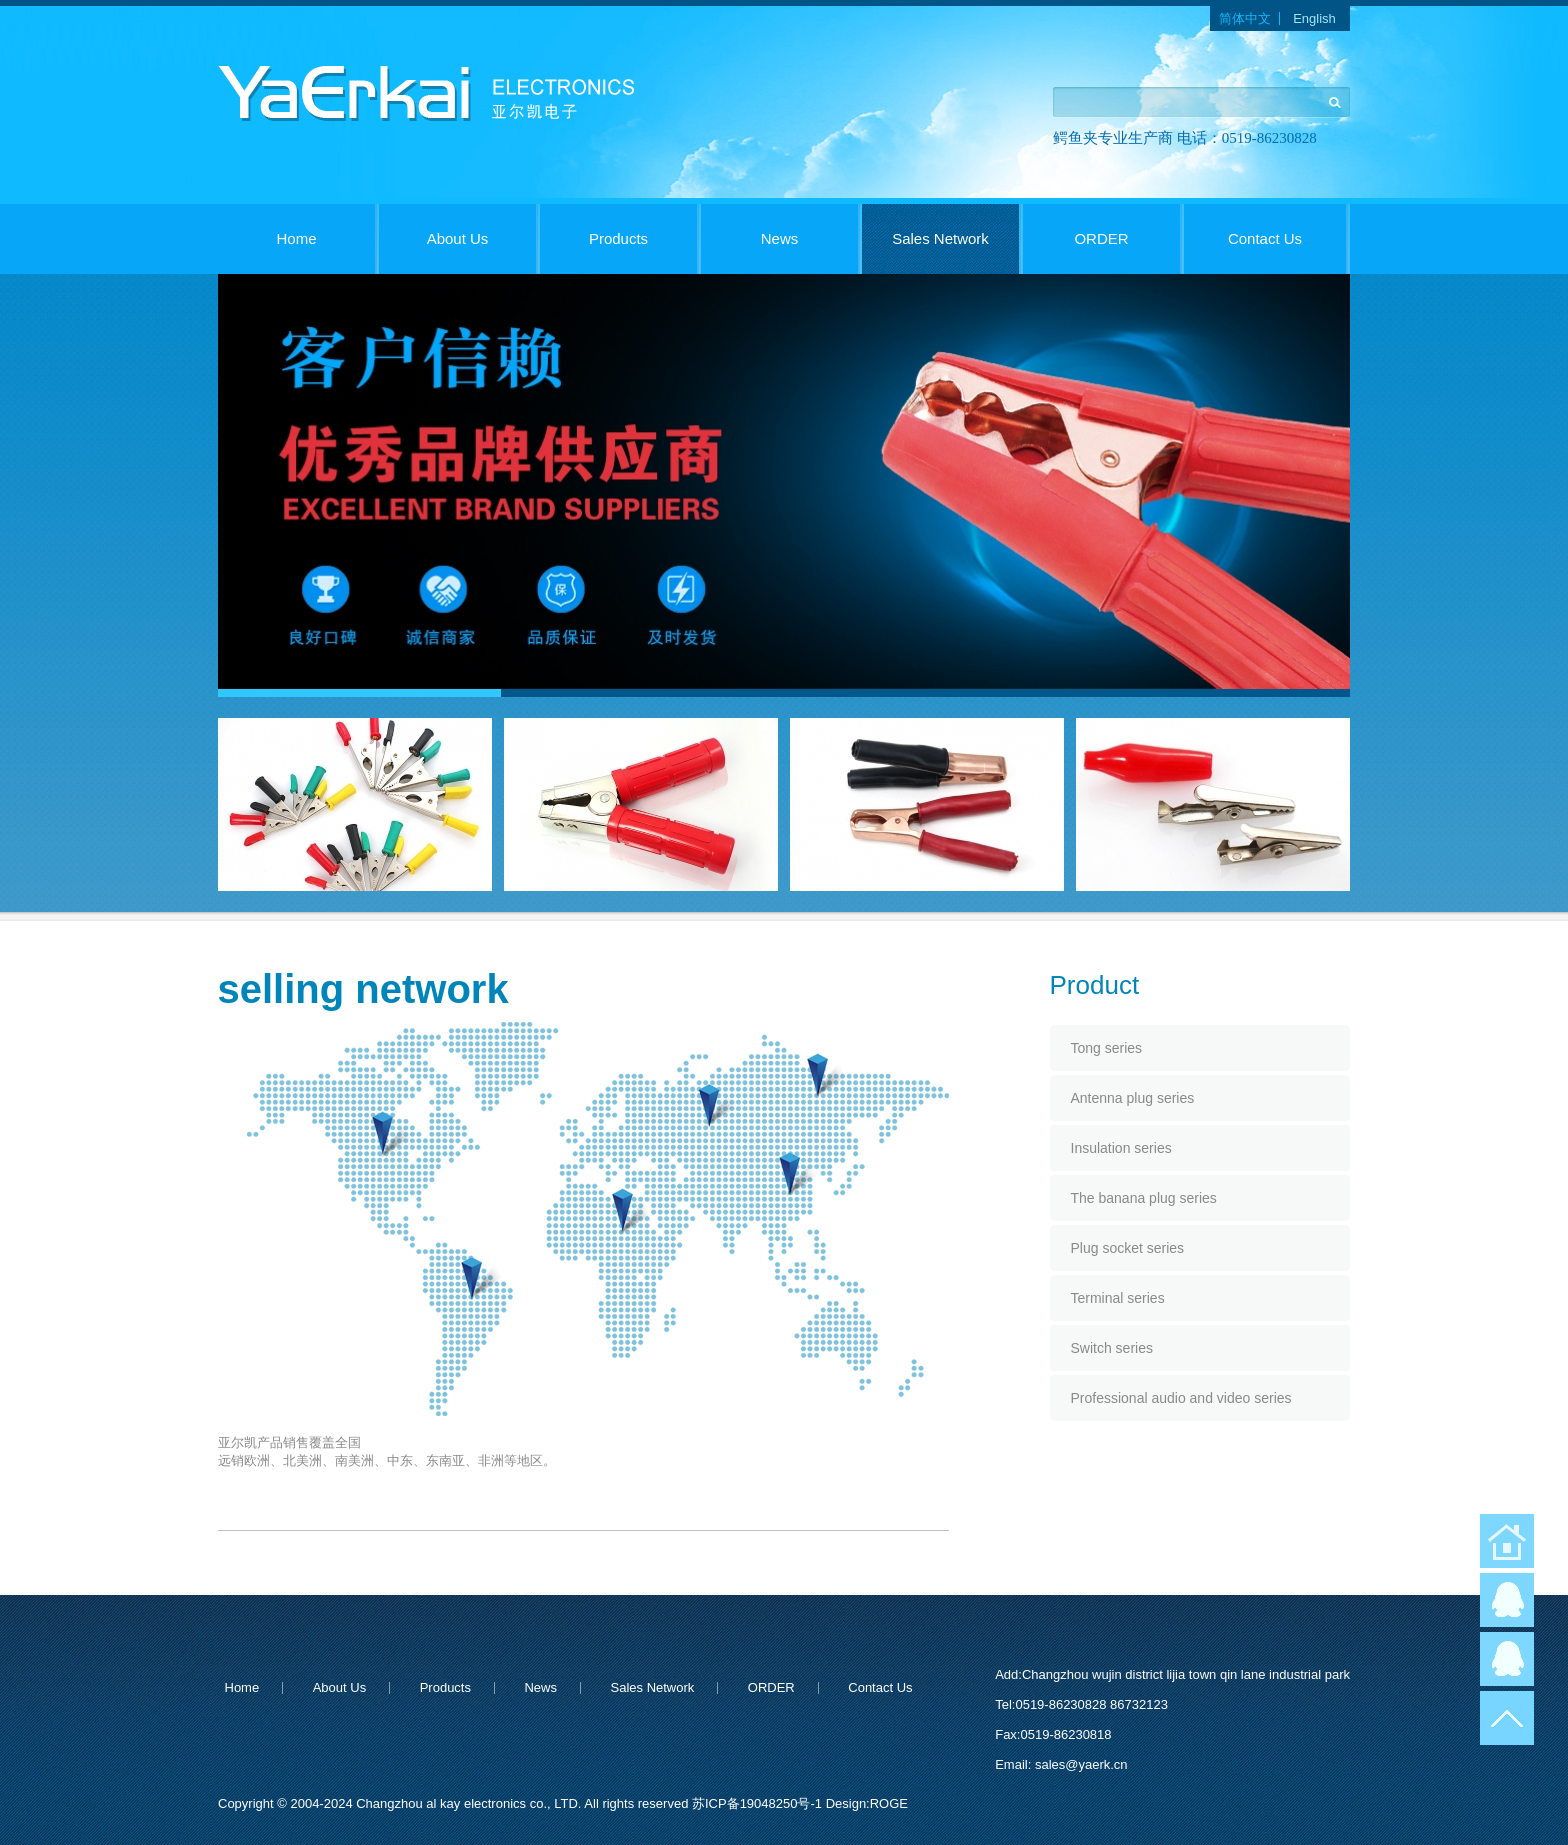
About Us (458, 238)
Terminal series (1118, 1298)
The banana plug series (1144, 1198)
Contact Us (1265, 238)
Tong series (1107, 1048)
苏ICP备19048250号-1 (759, 1803)
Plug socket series (1128, 1248)
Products (618, 238)
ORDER (1101, 238)
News (780, 238)
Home (296, 238)
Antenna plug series (1133, 1098)
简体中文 (1245, 18)
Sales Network (940, 238)
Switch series (1112, 1348)
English (1314, 18)
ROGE (889, 1803)
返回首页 (1507, 1541)
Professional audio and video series (1181, 1398)
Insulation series (1121, 1148)
